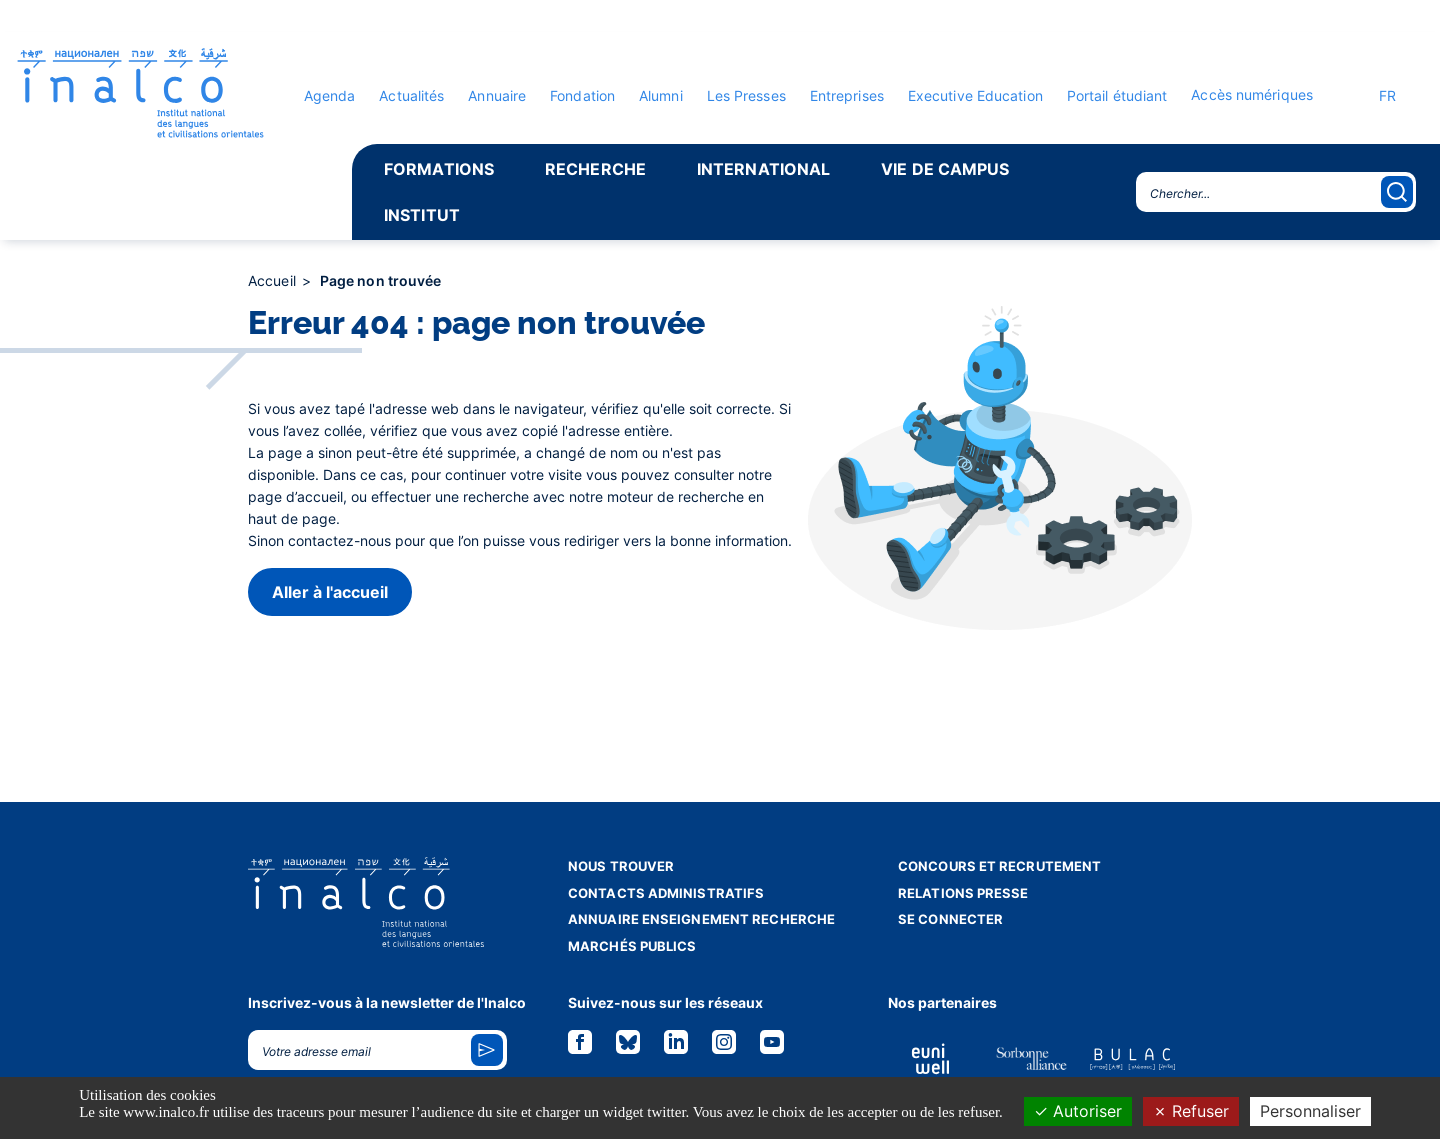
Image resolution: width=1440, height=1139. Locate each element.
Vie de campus (945, 169)
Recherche (595, 169)
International (763, 169)
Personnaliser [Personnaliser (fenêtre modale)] (1310, 1111)
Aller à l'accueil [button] (330, 592)
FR (1377, 96)
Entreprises (847, 95)
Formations (439, 169)
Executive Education (975, 95)
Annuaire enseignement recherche (701, 919)
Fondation (582, 95)
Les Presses (746, 95)
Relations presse (963, 893)
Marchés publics (632, 946)
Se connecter (950, 919)
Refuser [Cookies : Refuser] (1191, 1111)
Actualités (411, 95)
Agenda (330, 95)
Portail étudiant (1117, 95)
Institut (422, 215)
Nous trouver (621, 866)
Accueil (274, 280)
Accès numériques (1252, 95)
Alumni (661, 95)
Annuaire (497, 95)
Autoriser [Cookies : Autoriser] (1078, 1111)
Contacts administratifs (666, 893)
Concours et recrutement (999, 866)
